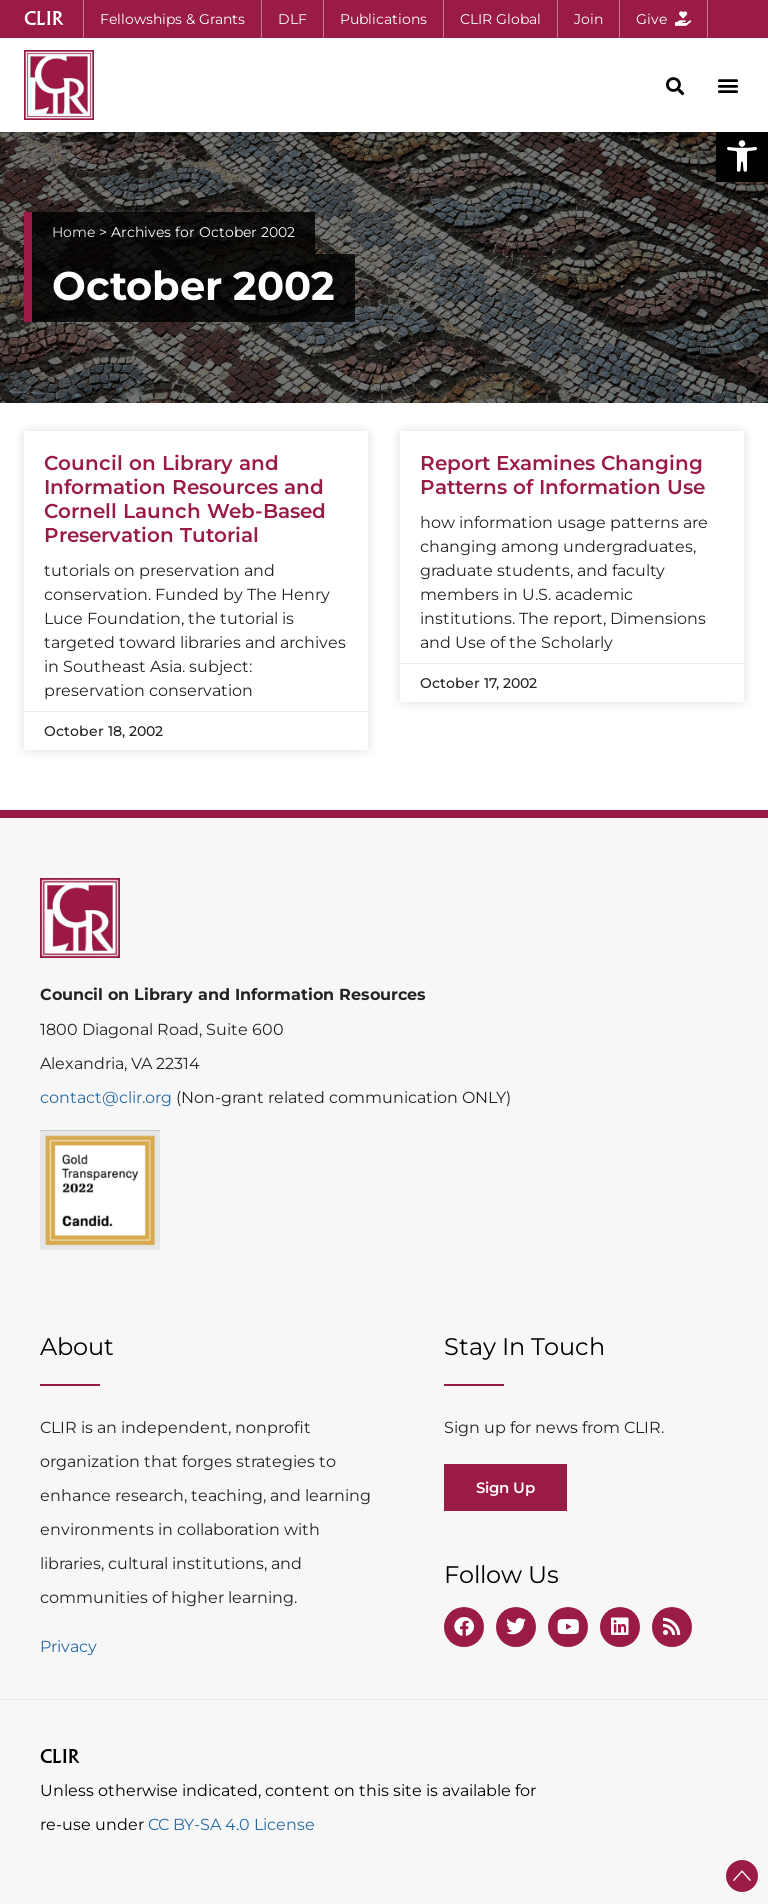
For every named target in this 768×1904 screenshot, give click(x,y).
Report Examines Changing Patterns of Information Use (562, 475)
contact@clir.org (108, 1097)
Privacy (68, 1646)
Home (73, 232)
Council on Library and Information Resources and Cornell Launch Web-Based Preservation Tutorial (185, 499)
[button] (742, 156)
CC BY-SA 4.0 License (231, 1824)
